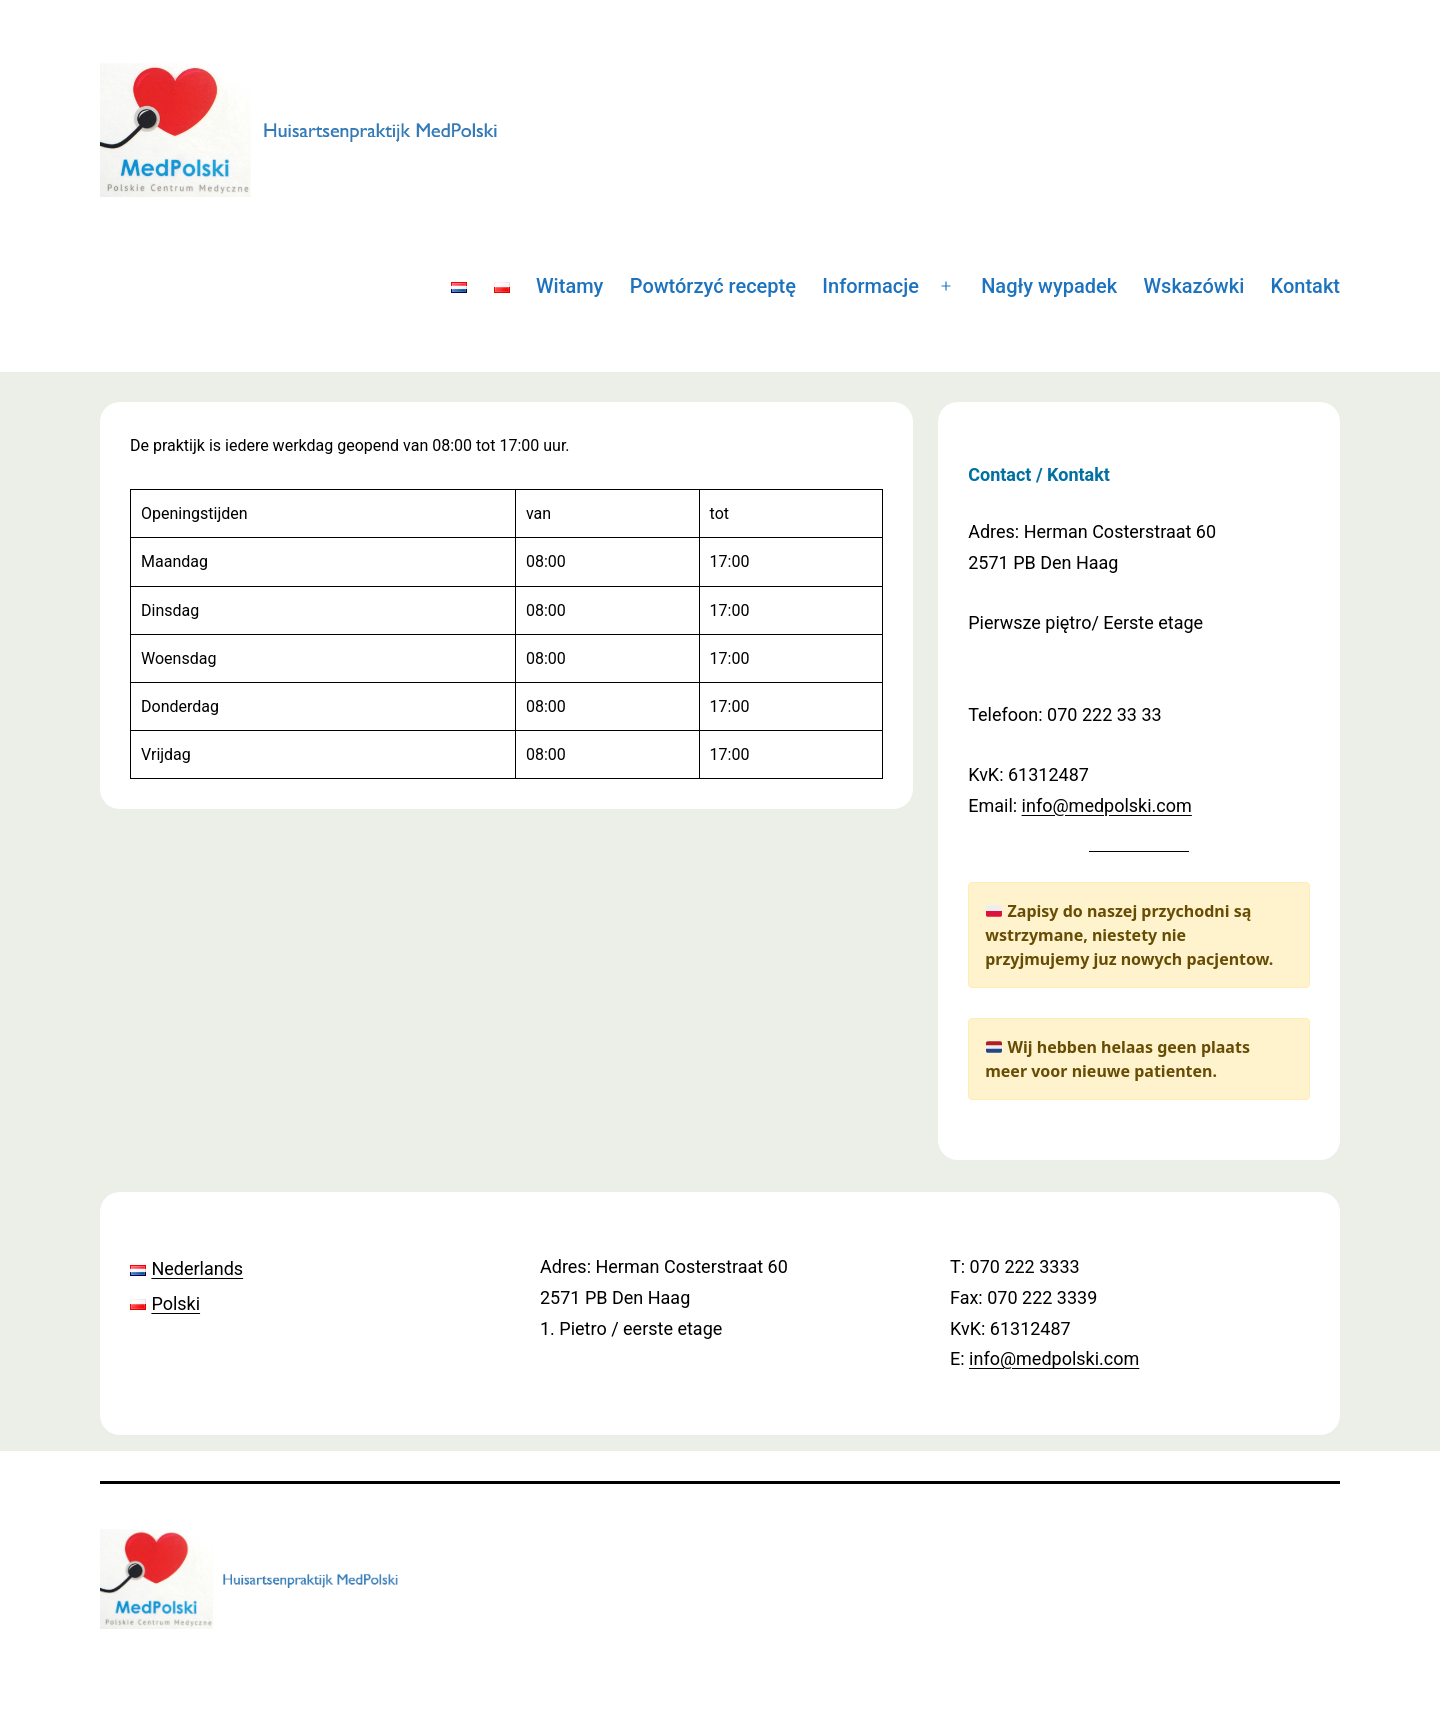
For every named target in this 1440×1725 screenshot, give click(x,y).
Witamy (569, 286)
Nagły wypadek (1049, 286)
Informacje (870, 286)
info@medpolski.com (1107, 805)
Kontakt (1305, 286)
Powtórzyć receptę (713, 286)
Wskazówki (1194, 286)
